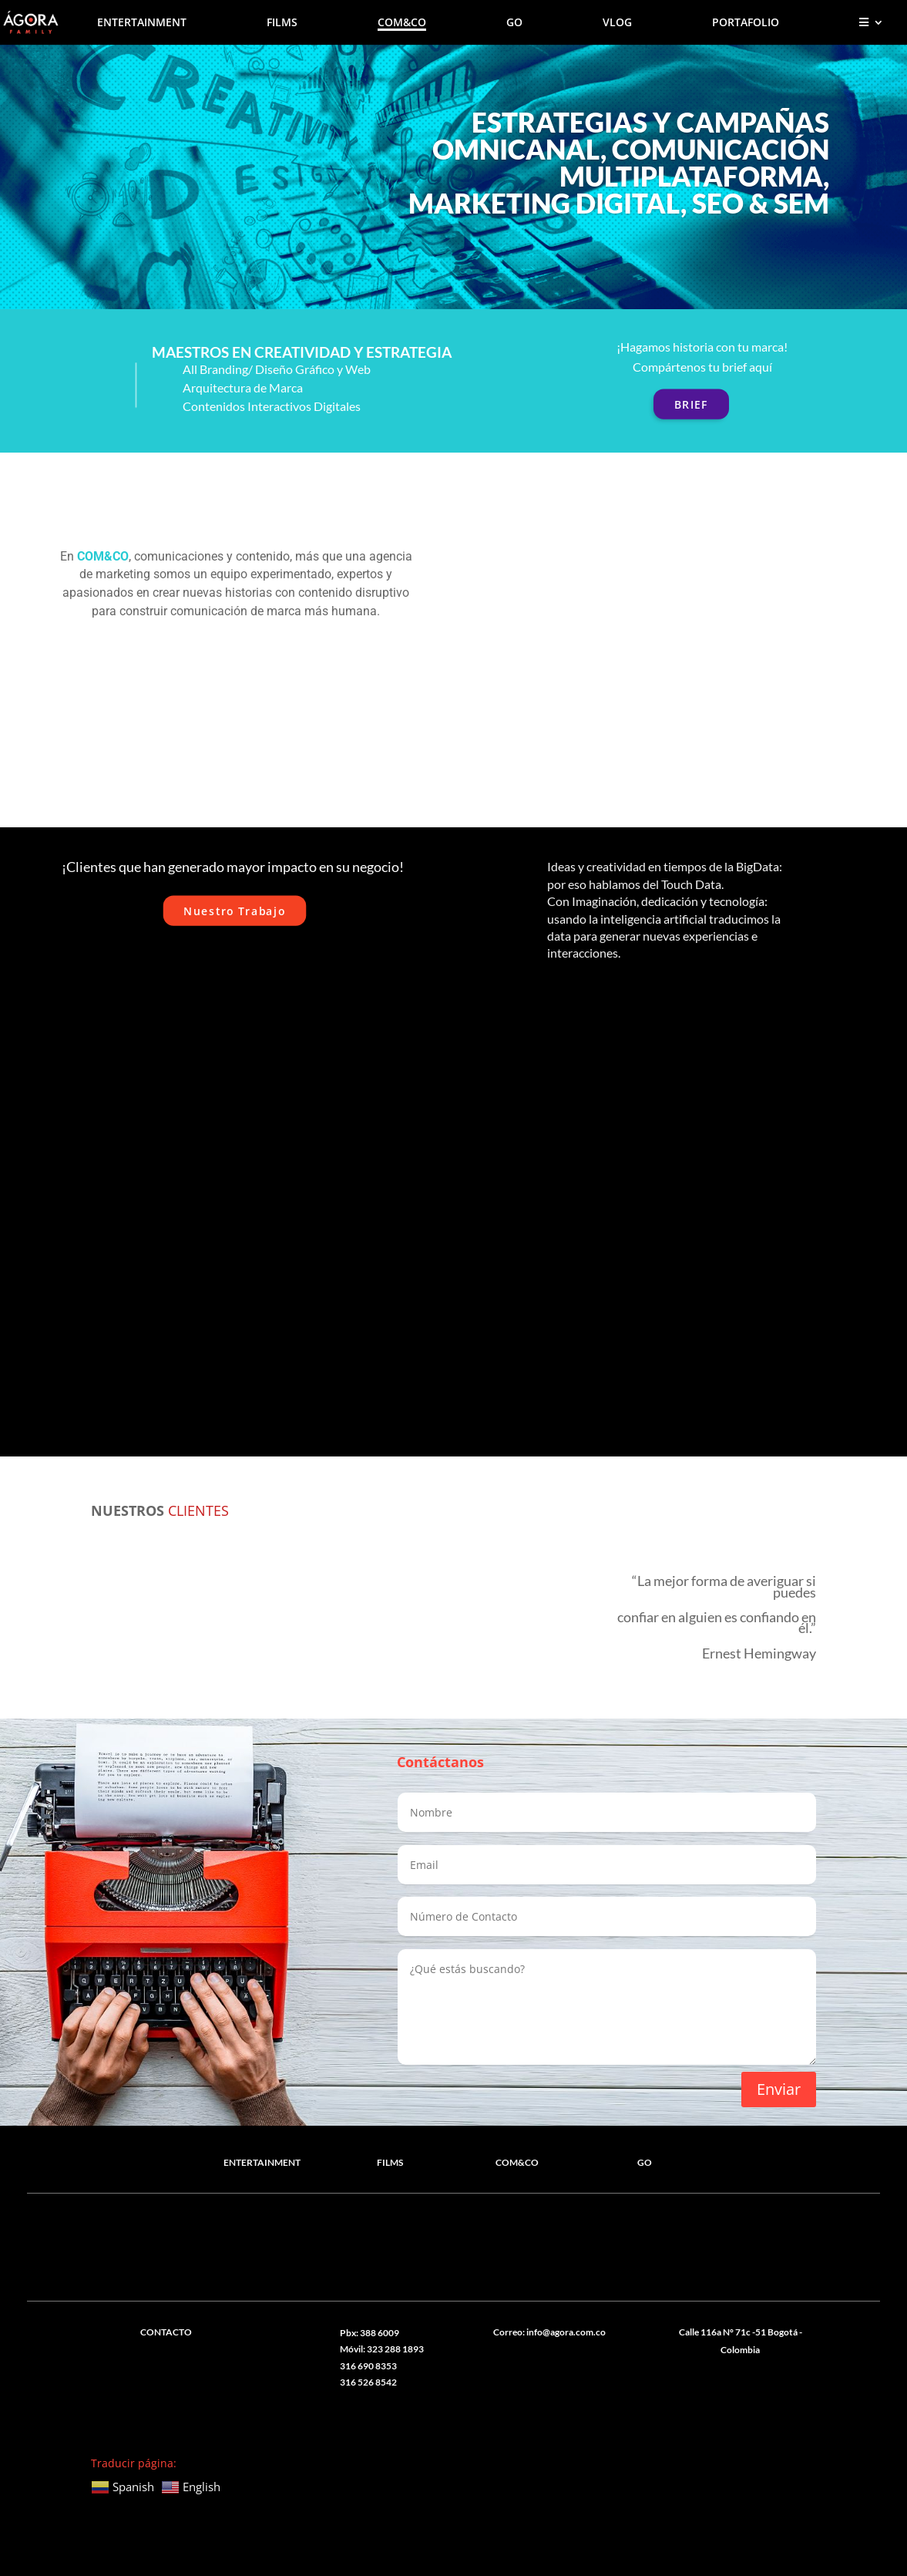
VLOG (617, 23)
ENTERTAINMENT (141, 23)
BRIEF (691, 403)
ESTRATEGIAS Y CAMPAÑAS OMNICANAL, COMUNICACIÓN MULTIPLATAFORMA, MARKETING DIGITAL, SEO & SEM (618, 162)
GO (514, 23)
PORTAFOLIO (745, 23)
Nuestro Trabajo (234, 910)
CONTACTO (166, 2331)
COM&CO (402, 23)
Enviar (779, 2088)
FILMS (282, 23)
